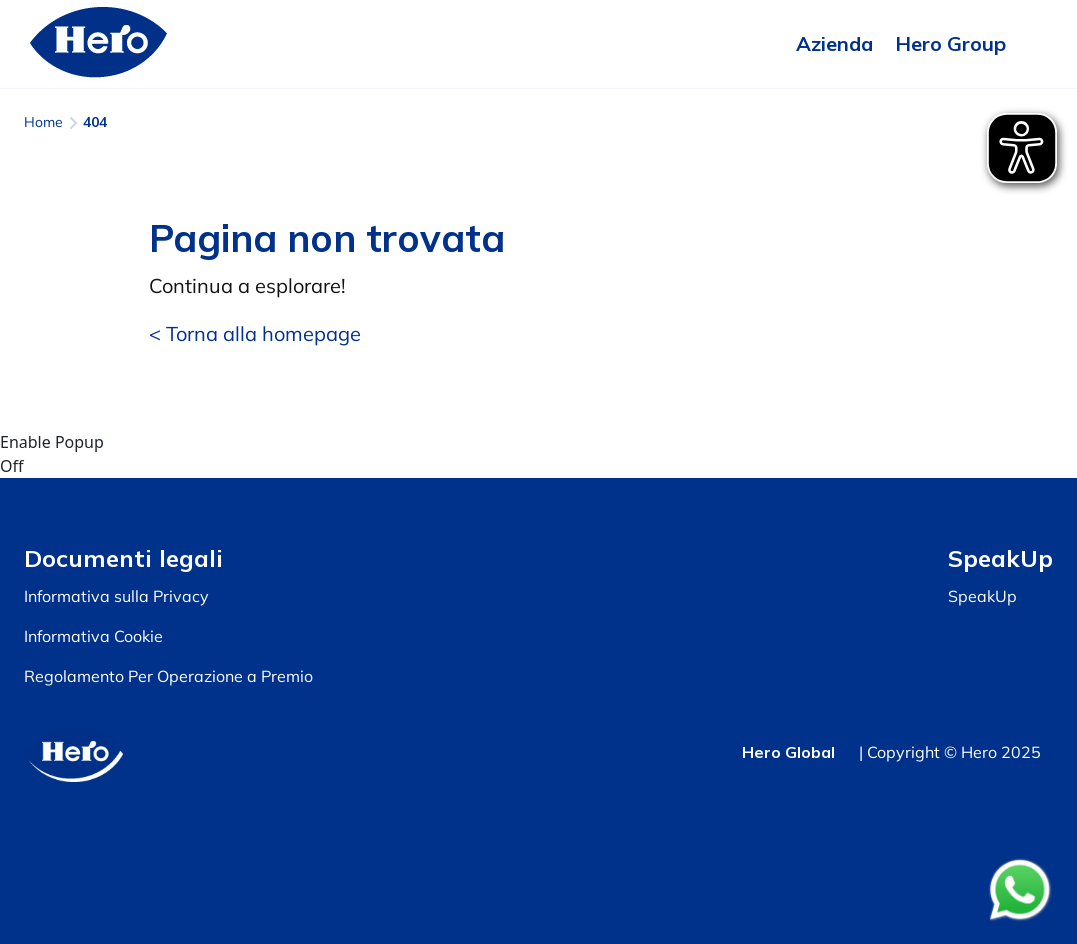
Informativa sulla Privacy (116, 596)
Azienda (834, 43)
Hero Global (788, 752)
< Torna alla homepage (255, 333)
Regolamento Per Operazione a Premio (168, 676)
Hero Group (950, 43)
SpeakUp (982, 596)
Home (43, 122)
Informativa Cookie (93, 636)
